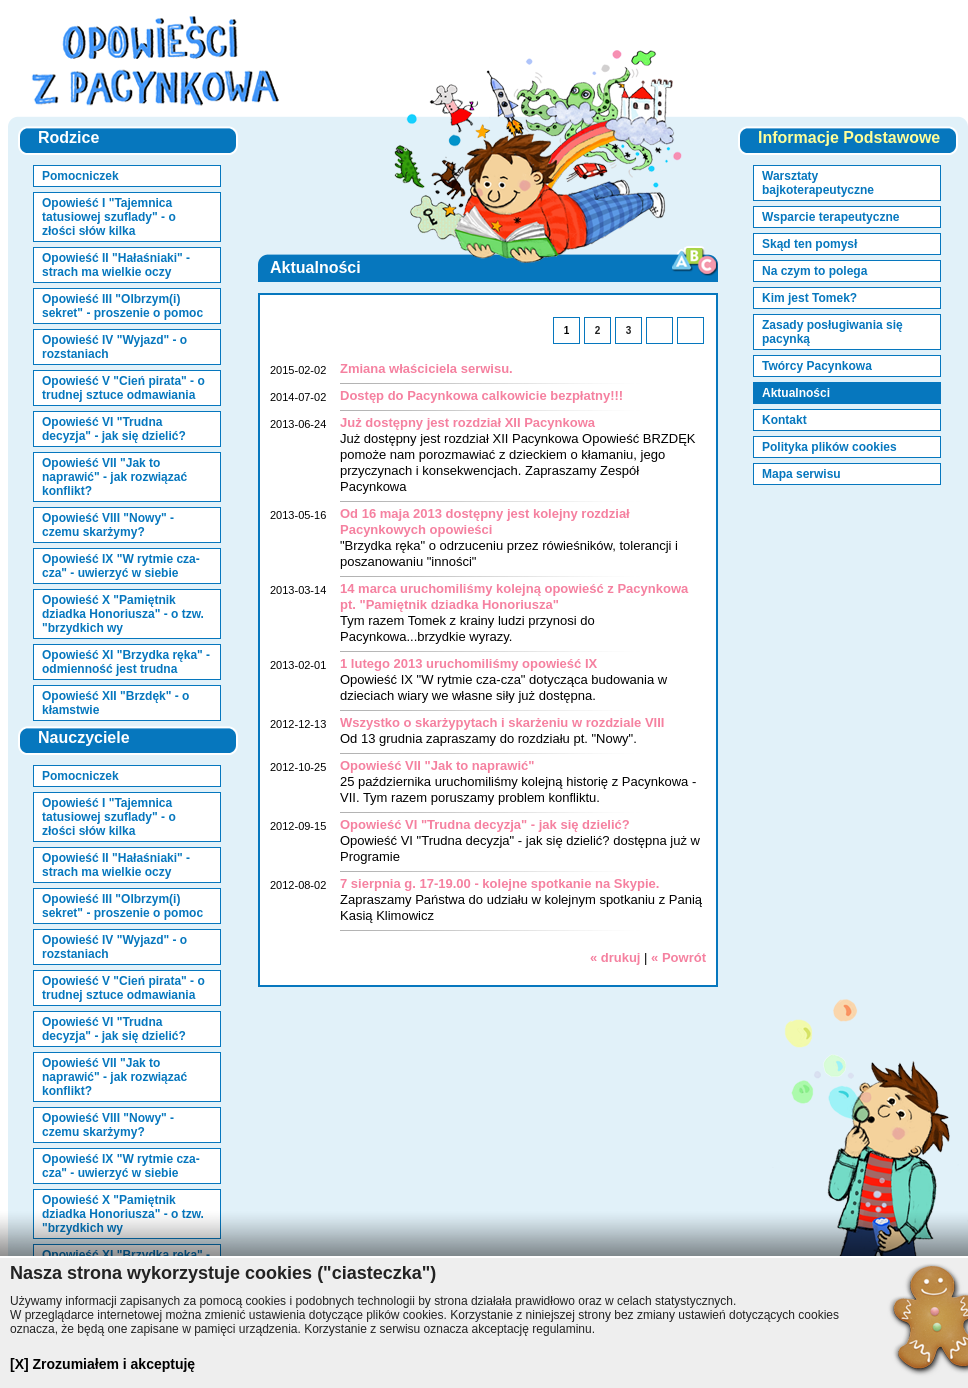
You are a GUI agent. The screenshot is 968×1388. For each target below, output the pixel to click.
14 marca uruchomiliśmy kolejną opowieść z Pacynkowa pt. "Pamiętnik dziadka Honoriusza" (514, 596)
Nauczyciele (84, 737)
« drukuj (615, 957)
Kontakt (784, 420)
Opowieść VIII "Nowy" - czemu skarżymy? (108, 525)
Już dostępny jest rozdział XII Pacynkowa (467, 422)
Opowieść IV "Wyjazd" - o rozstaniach (114, 347)
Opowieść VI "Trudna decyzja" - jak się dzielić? (114, 429)
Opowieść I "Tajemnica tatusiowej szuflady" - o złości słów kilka (109, 217)
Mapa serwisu (801, 474)
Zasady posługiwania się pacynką (832, 332)
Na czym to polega (814, 271)
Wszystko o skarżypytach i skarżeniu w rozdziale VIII (502, 722)
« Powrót (678, 957)
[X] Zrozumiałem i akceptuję (102, 1364)
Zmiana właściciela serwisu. (426, 368)
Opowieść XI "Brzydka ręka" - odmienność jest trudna (126, 662)
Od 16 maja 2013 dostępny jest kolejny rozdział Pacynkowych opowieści (485, 521)
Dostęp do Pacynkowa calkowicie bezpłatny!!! (481, 395)
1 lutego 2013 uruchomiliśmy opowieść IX (468, 663)
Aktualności (796, 393)
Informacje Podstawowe (849, 137)
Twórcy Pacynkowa (817, 366)
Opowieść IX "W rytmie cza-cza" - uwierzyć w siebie (121, 566)
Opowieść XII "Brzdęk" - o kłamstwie (115, 703)
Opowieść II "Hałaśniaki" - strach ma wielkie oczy (116, 265)
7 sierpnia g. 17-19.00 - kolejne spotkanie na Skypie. (499, 883)
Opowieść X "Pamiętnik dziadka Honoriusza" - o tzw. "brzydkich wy (123, 614)
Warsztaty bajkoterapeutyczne (818, 183)
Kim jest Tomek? (809, 298)
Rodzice (68, 137)
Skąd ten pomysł (809, 244)
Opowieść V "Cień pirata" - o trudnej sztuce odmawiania (123, 388)
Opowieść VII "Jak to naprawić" (437, 765)
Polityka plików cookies (829, 447)
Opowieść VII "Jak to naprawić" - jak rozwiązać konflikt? (114, 477)
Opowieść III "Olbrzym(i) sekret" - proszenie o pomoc (122, 306)
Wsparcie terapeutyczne (830, 217)
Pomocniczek (80, 176)
